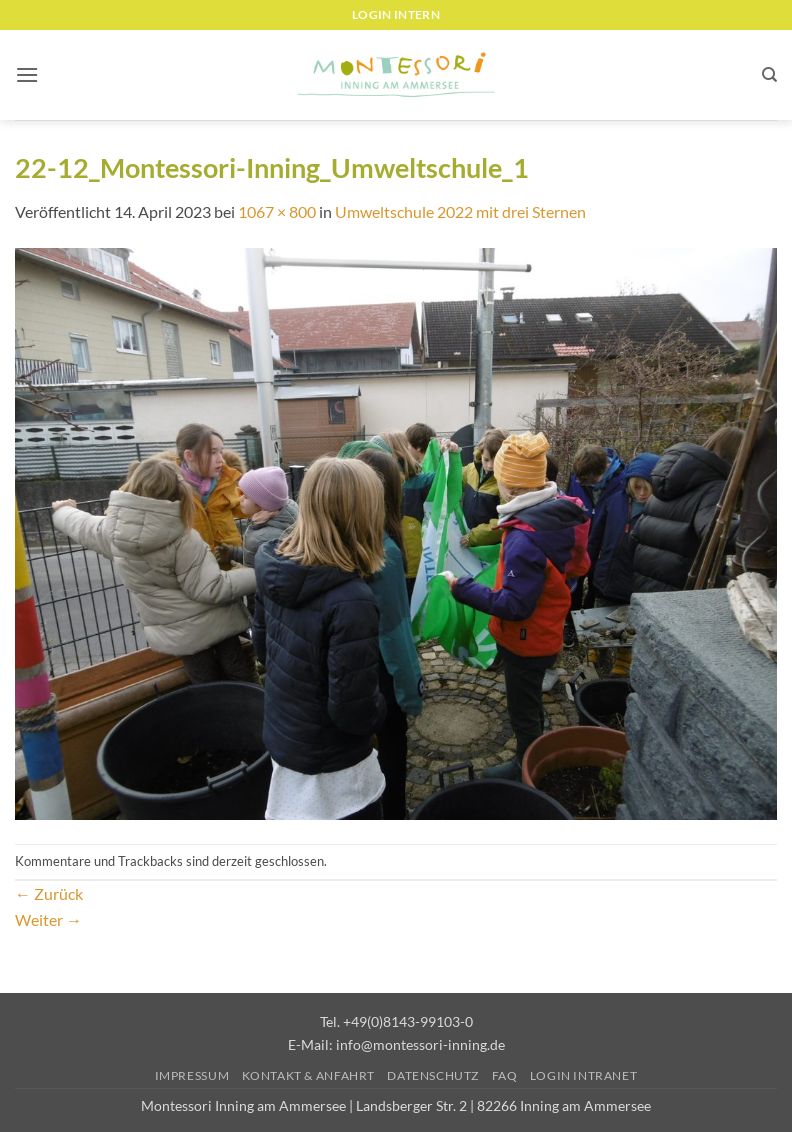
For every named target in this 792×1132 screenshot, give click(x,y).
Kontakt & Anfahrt (308, 1075)
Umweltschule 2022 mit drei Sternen (460, 211)
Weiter (48, 919)
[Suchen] (769, 75)
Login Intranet (584, 1075)
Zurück (49, 893)
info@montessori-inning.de (420, 1044)
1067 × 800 (277, 211)
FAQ (505, 1075)
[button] (27, 74)
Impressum (192, 1075)
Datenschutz (433, 1075)
